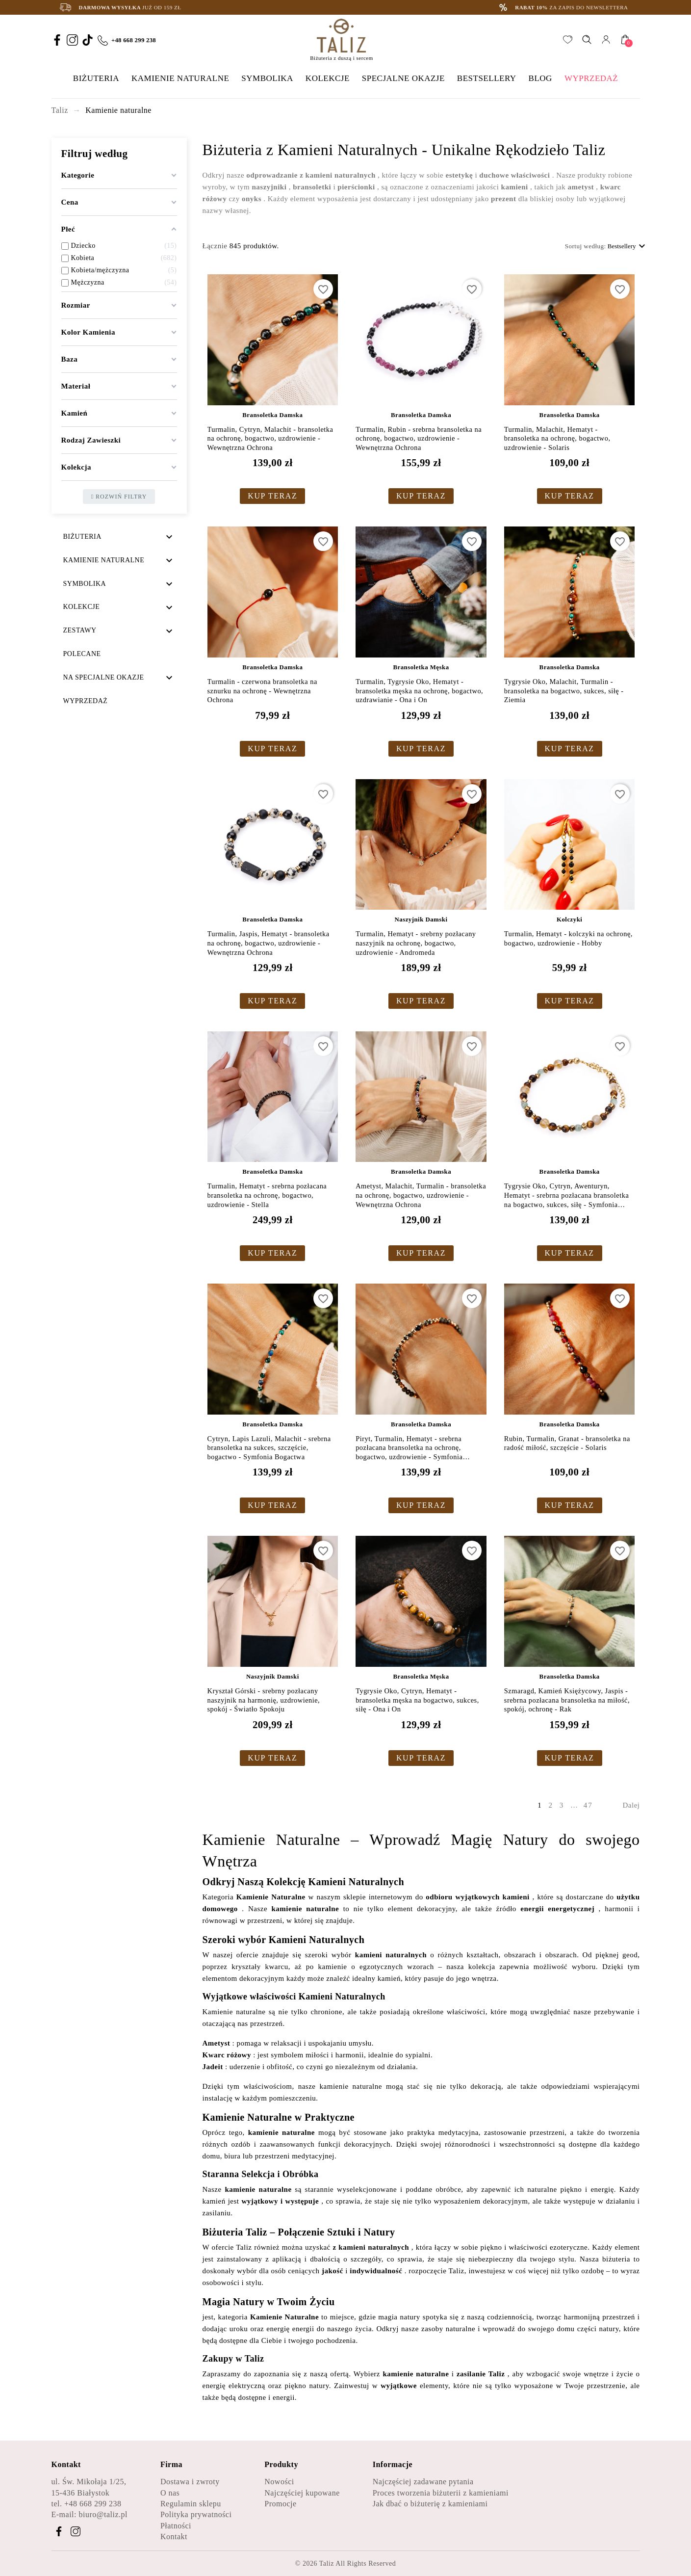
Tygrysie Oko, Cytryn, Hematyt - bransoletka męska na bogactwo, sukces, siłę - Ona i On (417, 1700)
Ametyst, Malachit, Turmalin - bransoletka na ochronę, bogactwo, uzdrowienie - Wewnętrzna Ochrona (421, 1195)
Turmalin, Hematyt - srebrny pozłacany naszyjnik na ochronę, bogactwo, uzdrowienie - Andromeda (416, 943)
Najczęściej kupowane (301, 2493)
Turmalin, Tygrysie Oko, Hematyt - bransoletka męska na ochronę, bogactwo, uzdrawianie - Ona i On (419, 691)
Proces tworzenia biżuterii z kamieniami (441, 2493)
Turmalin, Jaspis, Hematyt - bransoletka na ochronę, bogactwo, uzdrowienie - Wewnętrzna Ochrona (268, 943)
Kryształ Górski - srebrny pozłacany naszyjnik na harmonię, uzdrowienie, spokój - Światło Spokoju (263, 1700)
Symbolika (84, 583)
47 (590, 1805)
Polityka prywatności (196, 2514)
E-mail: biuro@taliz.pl (89, 2514)
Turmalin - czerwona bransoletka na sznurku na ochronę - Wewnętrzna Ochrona (262, 691)
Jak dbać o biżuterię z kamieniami (430, 2503)
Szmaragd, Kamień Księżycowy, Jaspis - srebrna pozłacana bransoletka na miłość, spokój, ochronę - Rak (567, 1700)
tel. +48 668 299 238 (86, 2503)
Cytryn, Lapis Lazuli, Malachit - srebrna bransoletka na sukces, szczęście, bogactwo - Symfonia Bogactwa (269, 1448)
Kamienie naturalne (104, 560)
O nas (169, 2493)
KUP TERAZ (272, 496)
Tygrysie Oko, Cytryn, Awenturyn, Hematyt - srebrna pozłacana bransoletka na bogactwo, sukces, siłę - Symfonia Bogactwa (566, 1195)
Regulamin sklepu (190, 2503)
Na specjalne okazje (103, 677)
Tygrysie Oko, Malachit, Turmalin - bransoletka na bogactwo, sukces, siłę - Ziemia (564, 691)
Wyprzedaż (85, 701)
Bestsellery (628, 246)
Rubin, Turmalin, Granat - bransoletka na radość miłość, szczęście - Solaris (567, 1443)
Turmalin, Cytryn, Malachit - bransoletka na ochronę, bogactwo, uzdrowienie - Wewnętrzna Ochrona (270, 438)
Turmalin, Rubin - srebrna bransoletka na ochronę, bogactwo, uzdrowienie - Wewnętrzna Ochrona (419, 438)
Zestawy (80, 630)
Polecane (82, 653)
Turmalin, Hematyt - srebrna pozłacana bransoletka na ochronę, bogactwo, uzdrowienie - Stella (267, 1195)
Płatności (175, 2526)
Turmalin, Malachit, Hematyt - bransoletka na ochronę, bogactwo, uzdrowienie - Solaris (557, 438)
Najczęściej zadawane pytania (423, 2481)
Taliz (326, 2563)
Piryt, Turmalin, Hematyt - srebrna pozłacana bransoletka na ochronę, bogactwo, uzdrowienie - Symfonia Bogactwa (409, 1448)
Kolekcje (81, 606)
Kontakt (173, 2536)
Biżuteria (82, 536)
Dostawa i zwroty (190, 2481)
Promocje (280, 2503)
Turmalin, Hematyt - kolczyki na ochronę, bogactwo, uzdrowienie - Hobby (568, 938)
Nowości (279, 2481)
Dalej (631, 1805)
